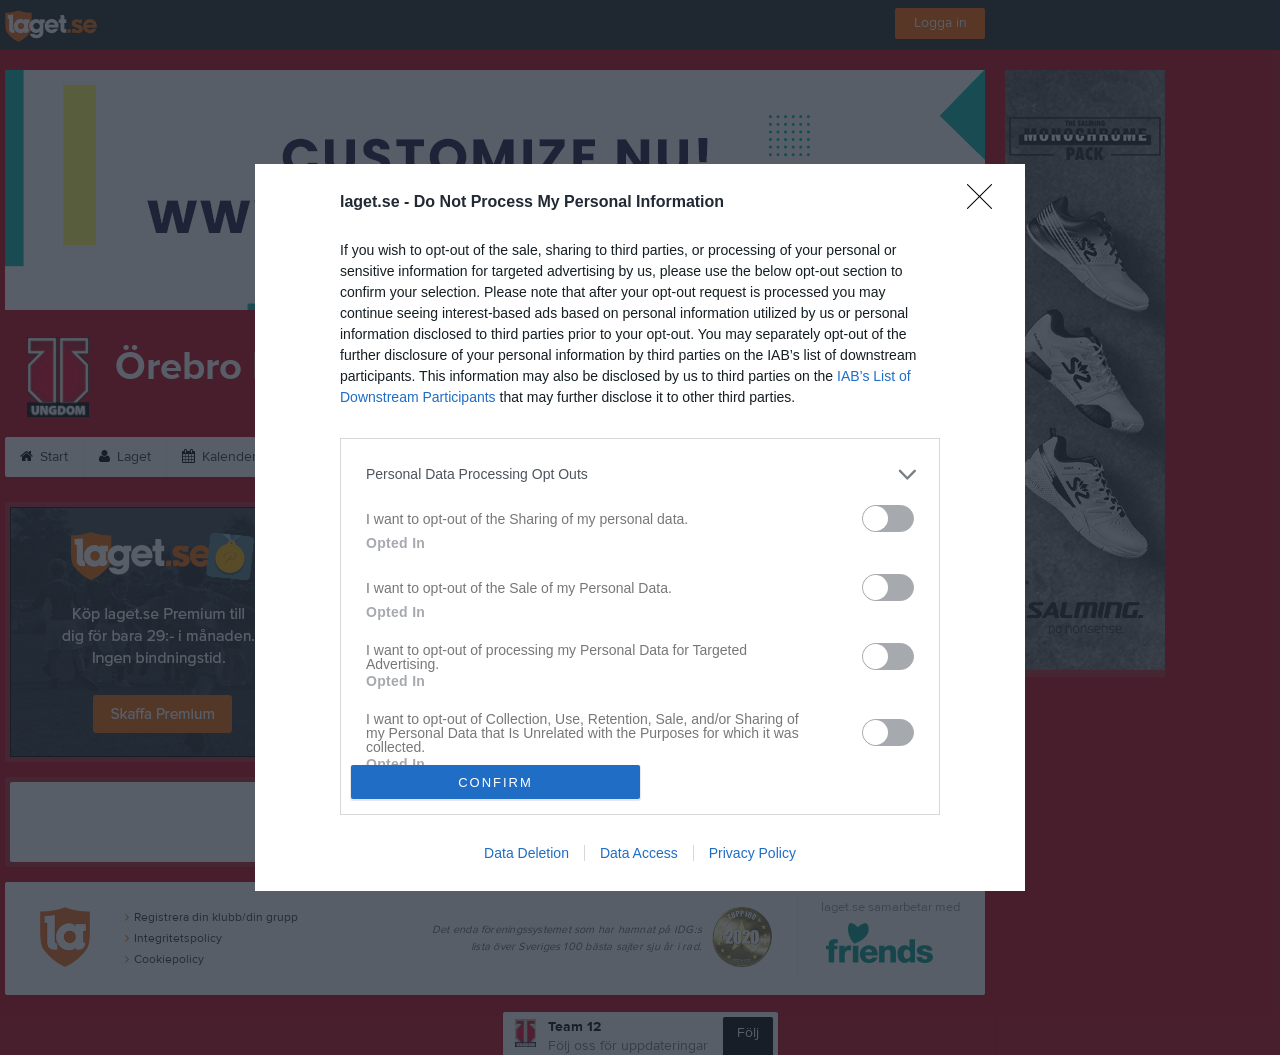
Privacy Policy (752, 853)
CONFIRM (495, 782)
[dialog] (640, 528)
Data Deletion (526, 853)
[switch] (888, 518)
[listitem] (640, 474)
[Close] (986, 203)
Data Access (639, 853)
